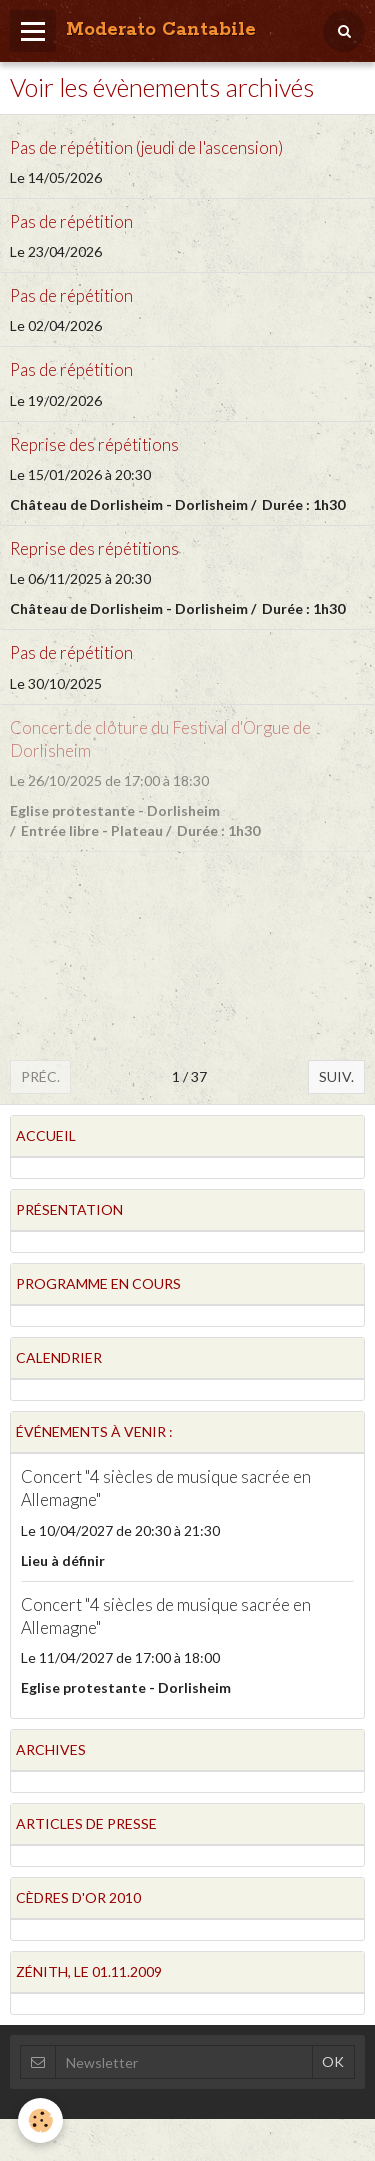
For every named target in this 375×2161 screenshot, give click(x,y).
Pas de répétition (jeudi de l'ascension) (146, 147)
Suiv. (336, 1076)
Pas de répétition (71, 221)
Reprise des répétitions (94, 444)
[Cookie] (40, 2120)
